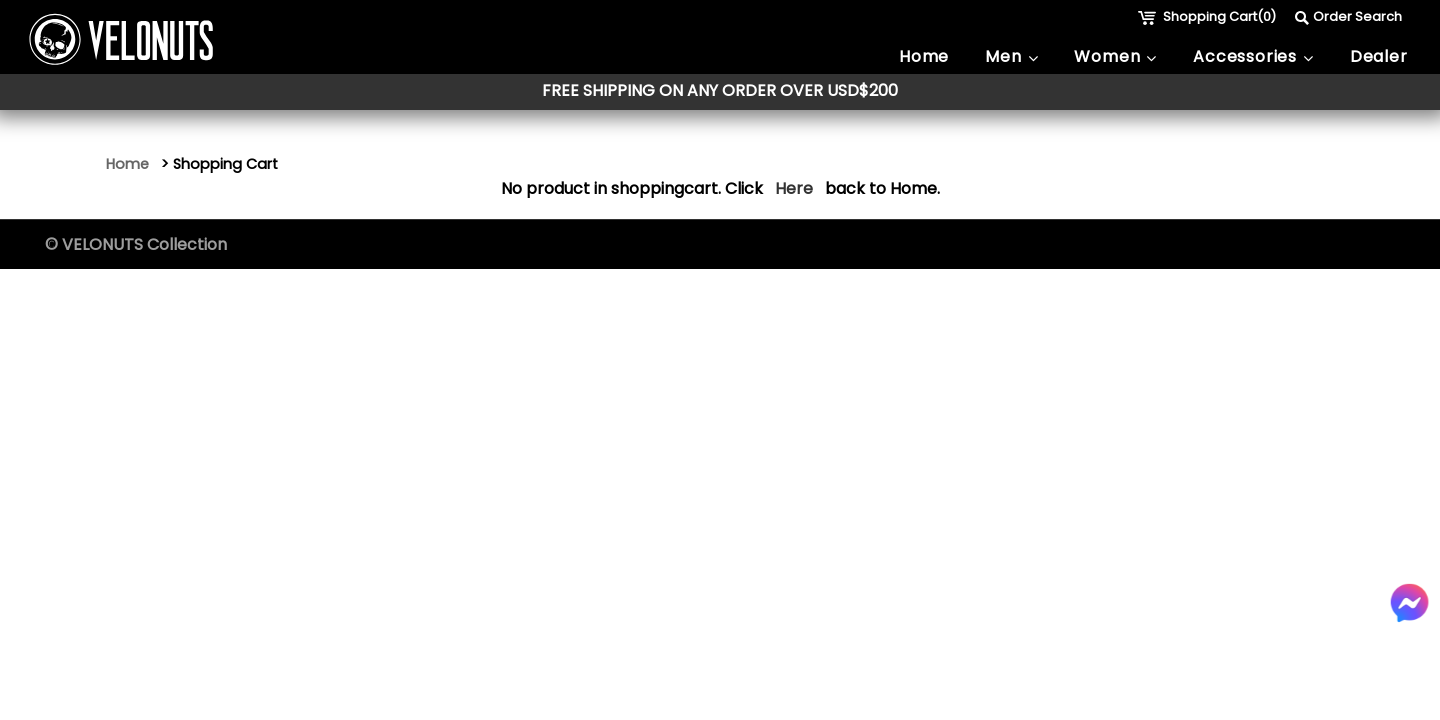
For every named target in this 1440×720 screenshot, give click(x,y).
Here (794, 188)
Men (1011, 56)
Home (924, 56)
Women (1115, 56)
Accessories (1253, 56)
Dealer (1379, 56)
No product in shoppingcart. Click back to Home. (720, 188)
